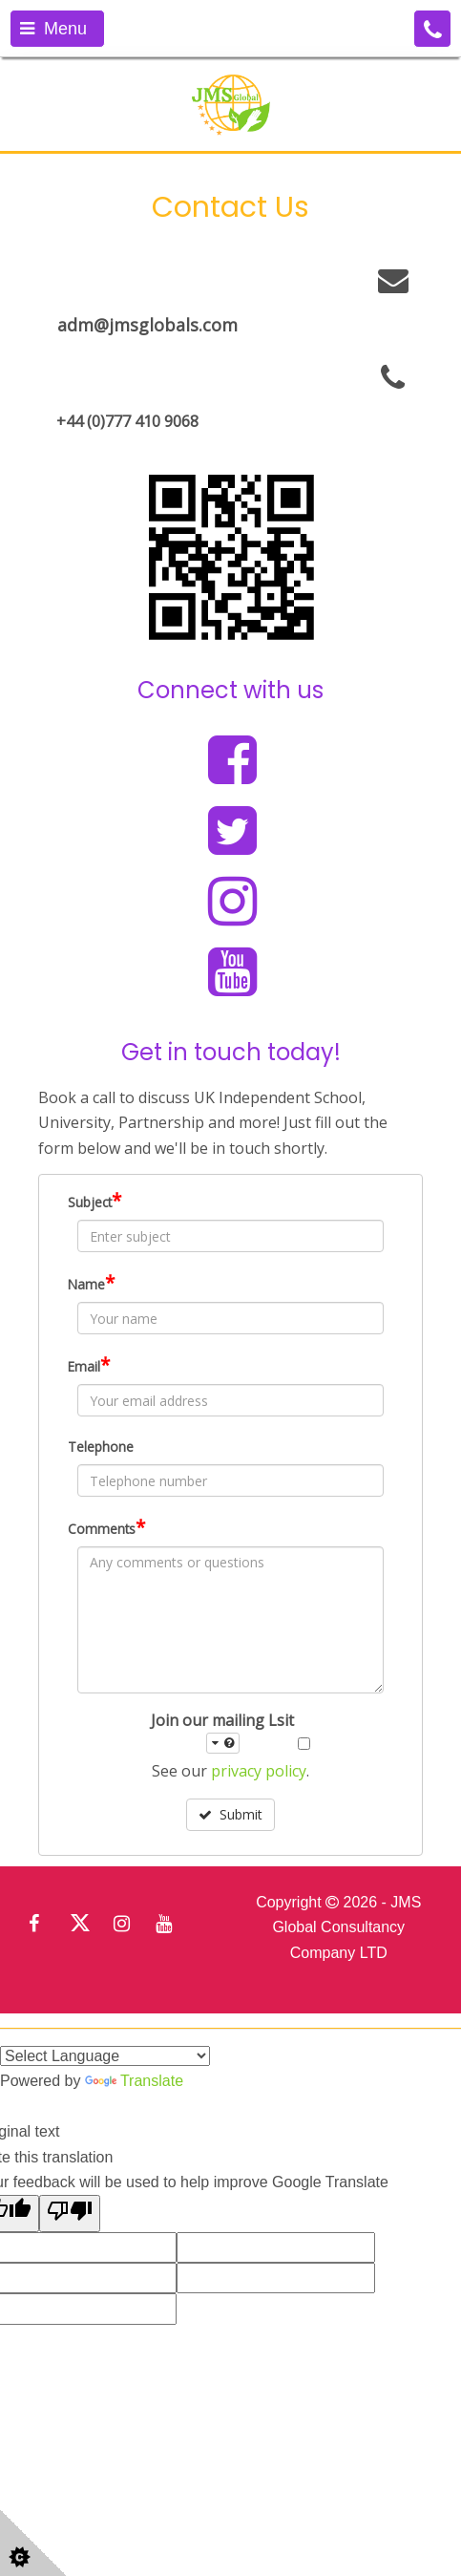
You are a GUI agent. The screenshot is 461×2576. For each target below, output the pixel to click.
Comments (106, 1527)
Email (89, 1364)
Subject (94, 1200)
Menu (53, 28)
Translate (134, 2081)
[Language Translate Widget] (105, 2056)
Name (91, 1282)
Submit (230, 1814)
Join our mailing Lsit (222, 1732)
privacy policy (258, 1770)
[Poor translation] (69, 2213)
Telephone (101, 1446)
